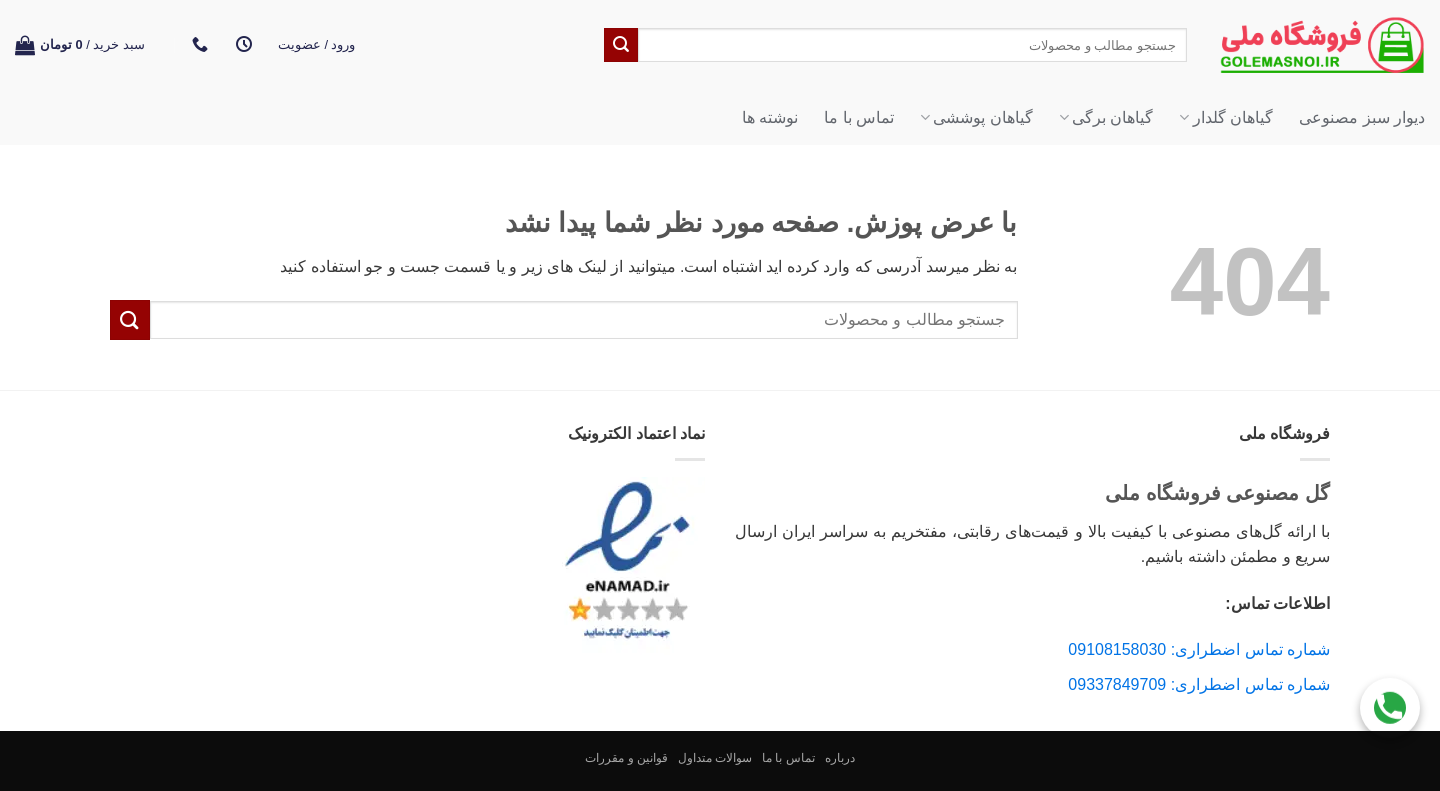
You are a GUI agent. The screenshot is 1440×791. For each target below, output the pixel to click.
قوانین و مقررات (626, 758)
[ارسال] (621, 45)
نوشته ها (770, 117)
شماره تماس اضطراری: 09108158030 (1199, 649)
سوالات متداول (715, 758)
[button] (317, 45)
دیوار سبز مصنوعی (1362, 117)
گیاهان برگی (1106, 117)
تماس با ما (859, 117)
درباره (840, 758)
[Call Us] (1390, 705)
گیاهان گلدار (1226, 117)
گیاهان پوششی (976, 117)
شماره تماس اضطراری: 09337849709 (1199, 684)
